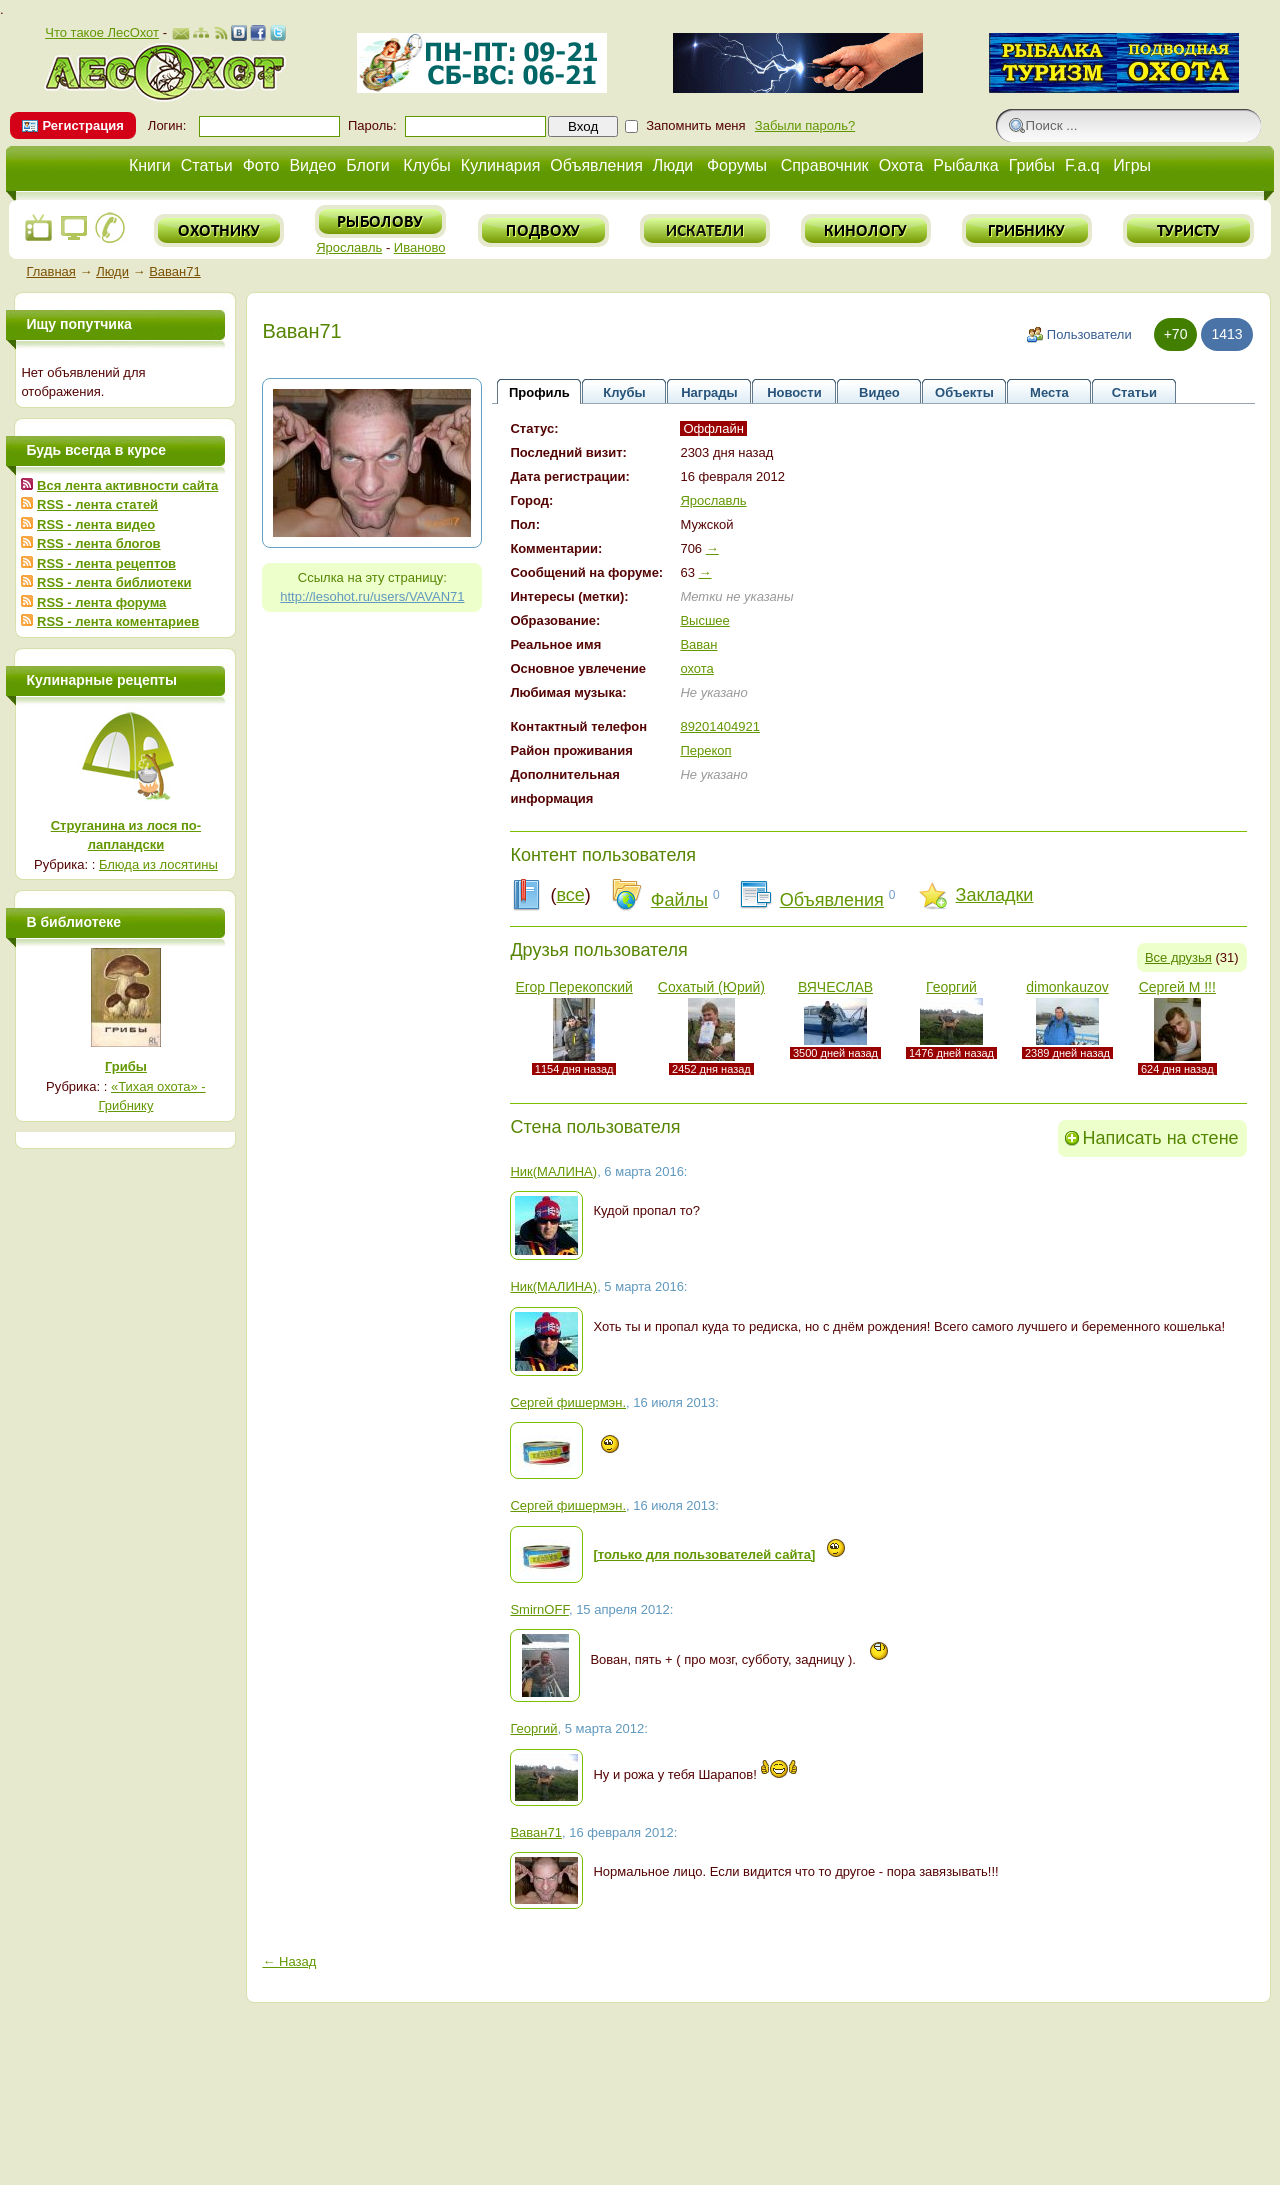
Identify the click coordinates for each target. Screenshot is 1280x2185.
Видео (312, 165)
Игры (1132, 165)
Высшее (704, 620)
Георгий (951, 987)
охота (696, 668)
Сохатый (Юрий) (711, 987)
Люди (673, 165)
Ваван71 (175, 271)
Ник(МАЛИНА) (553, 1171)
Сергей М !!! (1177, 987)
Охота (901, 165)
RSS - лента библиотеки (114, 582)
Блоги (368, 165)
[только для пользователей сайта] (704, 1554)
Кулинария (500, 165)
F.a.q (1082, 165)
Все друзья (1178, 957)
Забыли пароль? (805, 125)
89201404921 (720, 726)
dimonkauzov (1067, 987)
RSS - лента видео (96, 524)
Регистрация (82, 125)
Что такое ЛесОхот (102, 32)
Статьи (207, 165)
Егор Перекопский (573, 987)
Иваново (420, 247)
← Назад (289, 1961)
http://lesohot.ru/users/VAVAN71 (372, 596)
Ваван (698, 644)
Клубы (427, 165)
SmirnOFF (539, 1609)
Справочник (825, 165)
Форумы (737, 165)
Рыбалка (965, 165)
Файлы (679, 900)
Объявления (596, 165)
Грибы (1032, 165)
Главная (50, 271)
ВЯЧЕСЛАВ (835, 987)
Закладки (995, 895)
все (570, 895)
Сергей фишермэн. (568, 1402)
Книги (150, 165)
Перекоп (705, 750)
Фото (261, 165)
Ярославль (349, 247)
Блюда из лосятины (158, 864)
